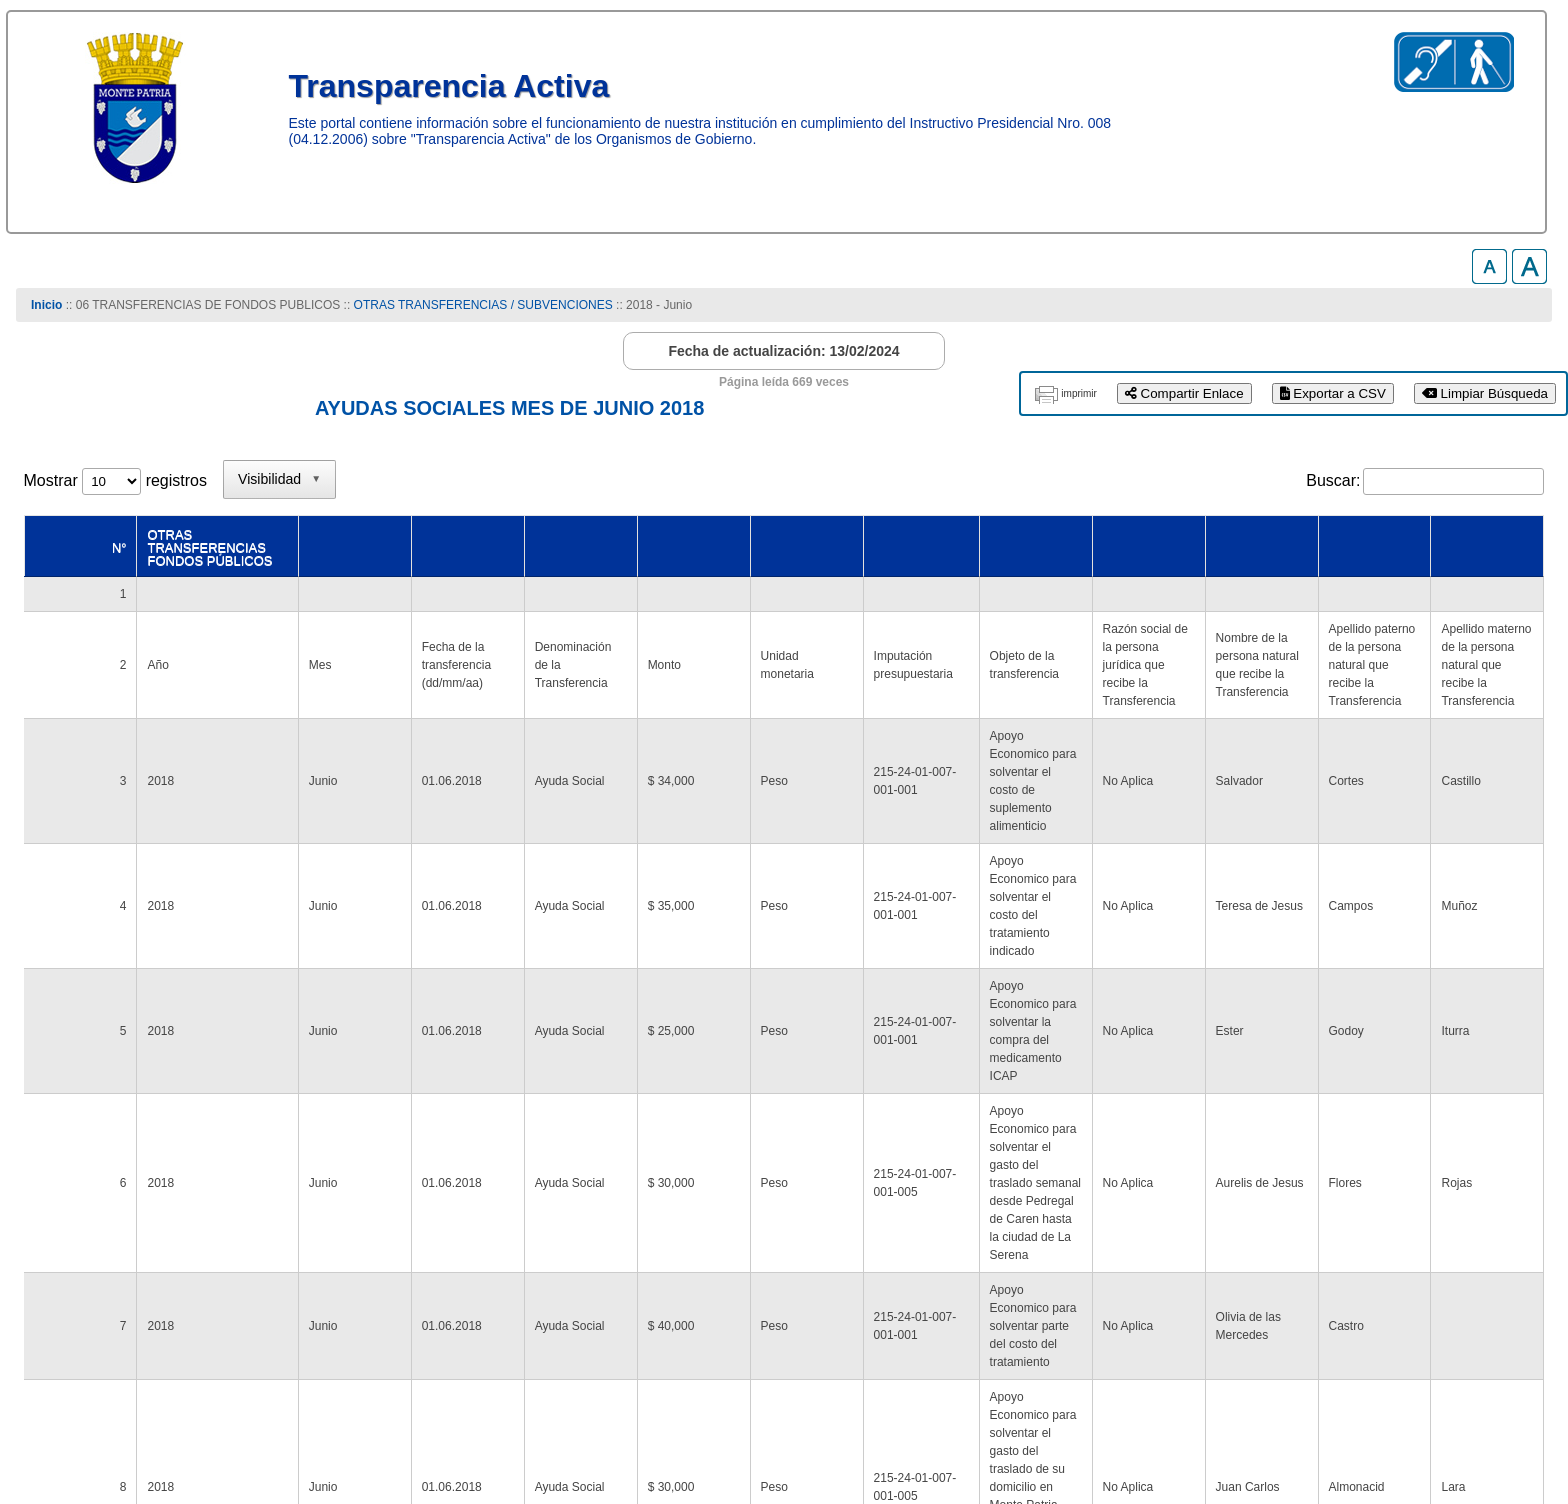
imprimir (1079, 393)
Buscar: (1333, 480)
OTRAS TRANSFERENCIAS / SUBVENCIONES (483, 305)
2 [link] (1163, 1224)
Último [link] (1511, 1224)
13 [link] (1368, 1224)
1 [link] (1125, 1224)
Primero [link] (991, 1224)
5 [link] (1278, 1224)
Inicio (46, 305)
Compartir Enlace (1184, 393)
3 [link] (1201, 1224)
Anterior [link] (1068, 1224)
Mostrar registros (115, 480)
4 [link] (1240, 1224)
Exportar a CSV (1333, 393)
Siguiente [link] (1434, 1224)
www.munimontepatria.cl (108, 1424)
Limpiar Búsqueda (1485, 393)
